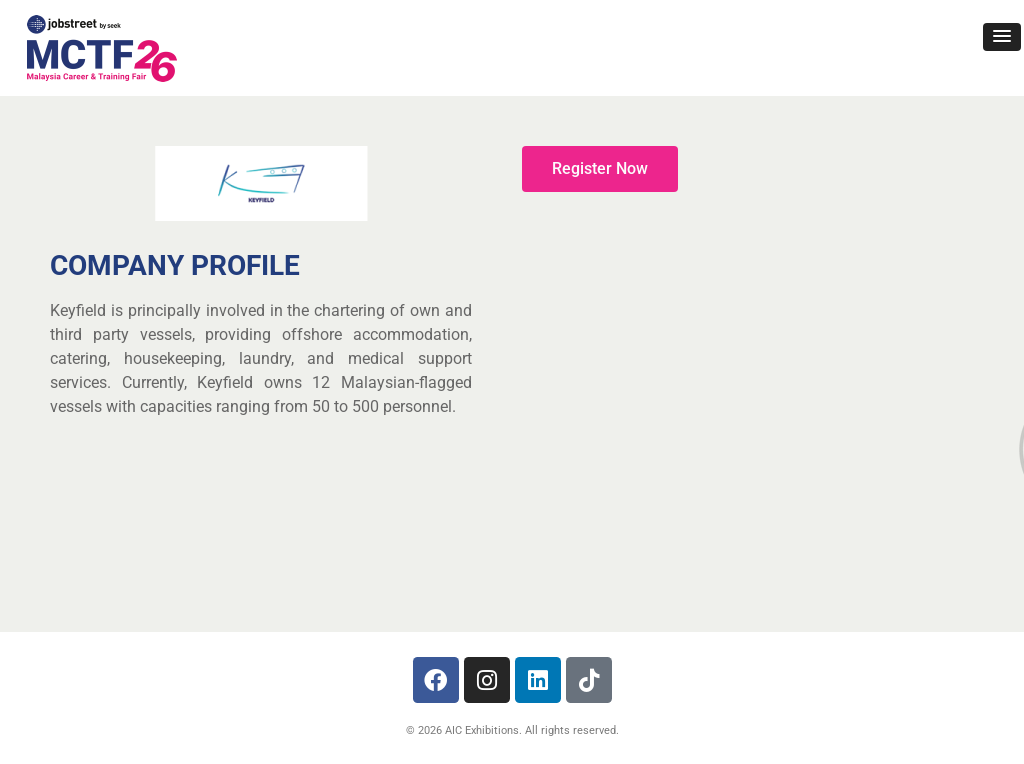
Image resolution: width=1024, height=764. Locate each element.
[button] (1002, 37)
